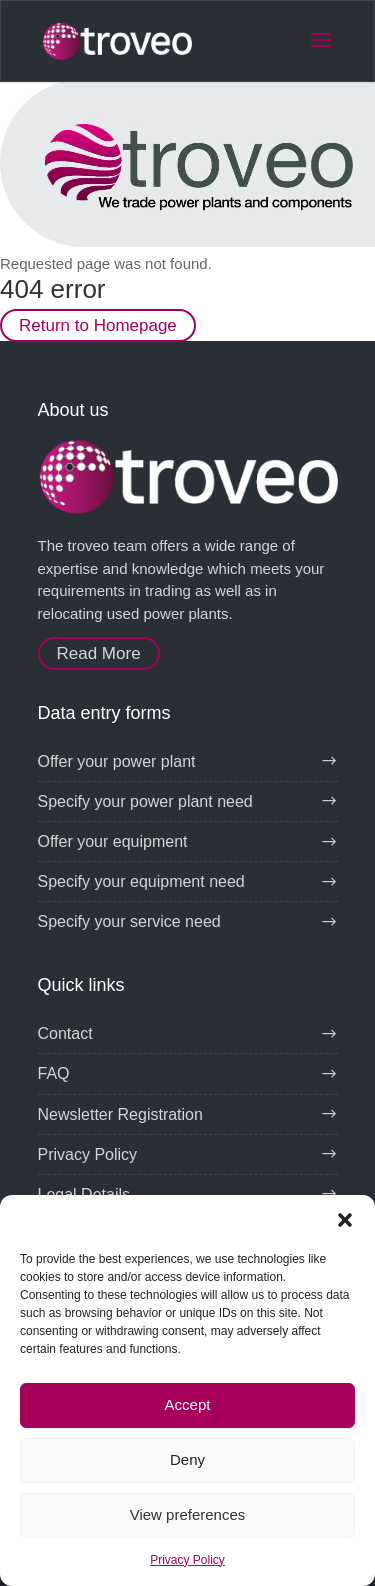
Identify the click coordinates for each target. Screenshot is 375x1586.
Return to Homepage (98, 325)
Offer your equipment (113, 841)
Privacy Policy (187, 1560)
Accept (188, 1404)
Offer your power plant (117, 761)
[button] (345, 1220)
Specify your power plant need (145, 801)
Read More (99, 653)
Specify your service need (129, 921)
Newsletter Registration (120, 1114)
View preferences (188, 1514)
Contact (65, 1033)
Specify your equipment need (141, 881)
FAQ (54, 1073)
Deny (187, 1459)
